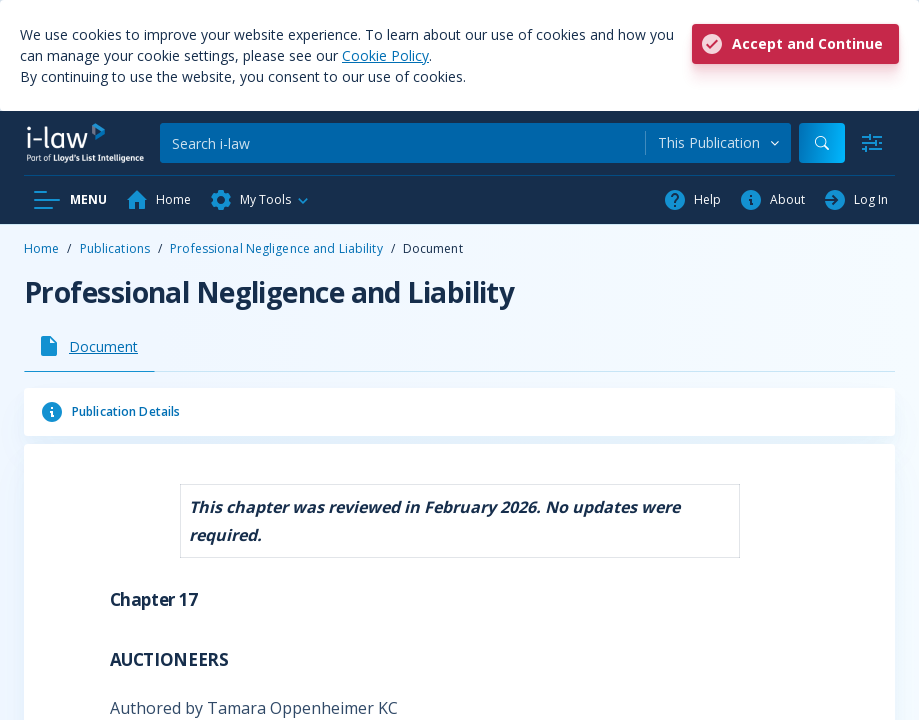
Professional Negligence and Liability (276, 248)
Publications (115, 248)
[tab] (89, 346)
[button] (260, 200)
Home (41, 248)
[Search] (402, 143)
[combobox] (718, 143)
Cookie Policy (385, 55)
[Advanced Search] (872, 143)
